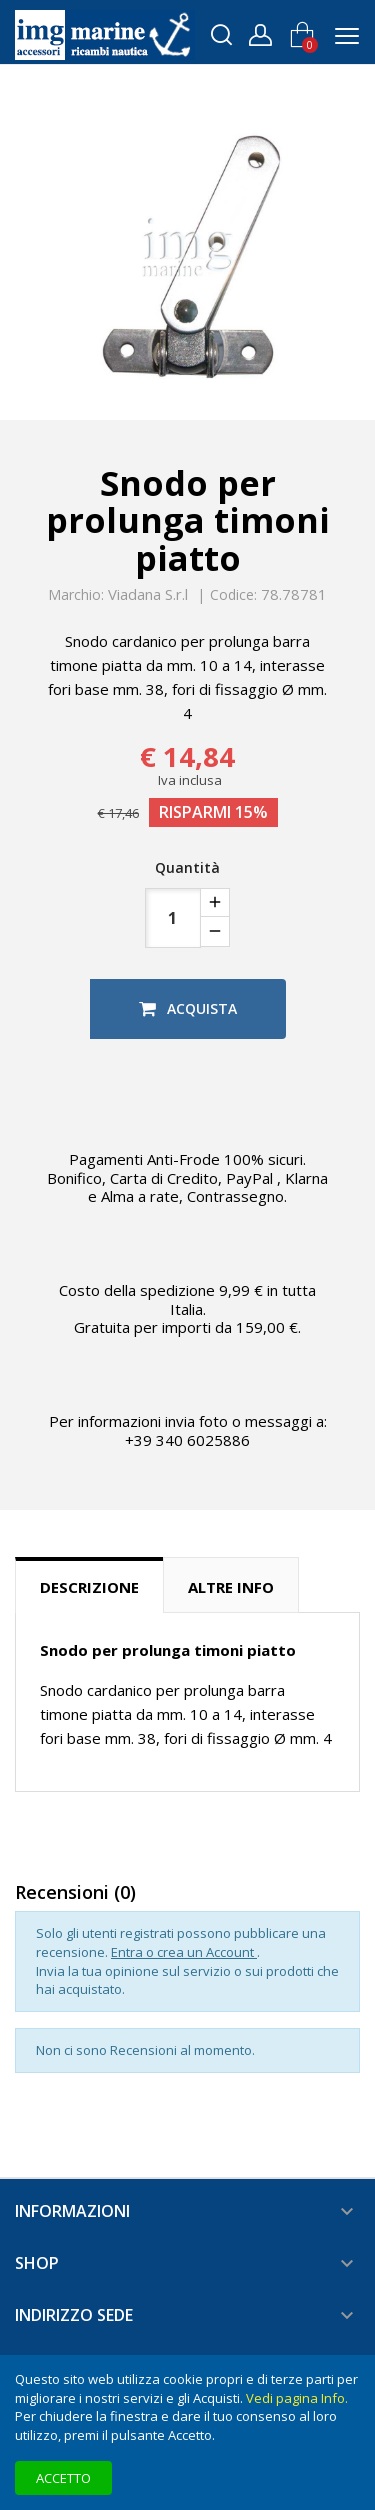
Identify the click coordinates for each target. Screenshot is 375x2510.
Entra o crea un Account (184, 1952)
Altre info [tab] (231, 1587)
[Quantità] (173, 918)
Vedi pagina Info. (297, 2398)
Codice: (233, 595)
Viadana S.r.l (148, 594)
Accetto (63, 2478)
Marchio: (76, 595)
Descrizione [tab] (89, 1587)
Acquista (188, 1008)
